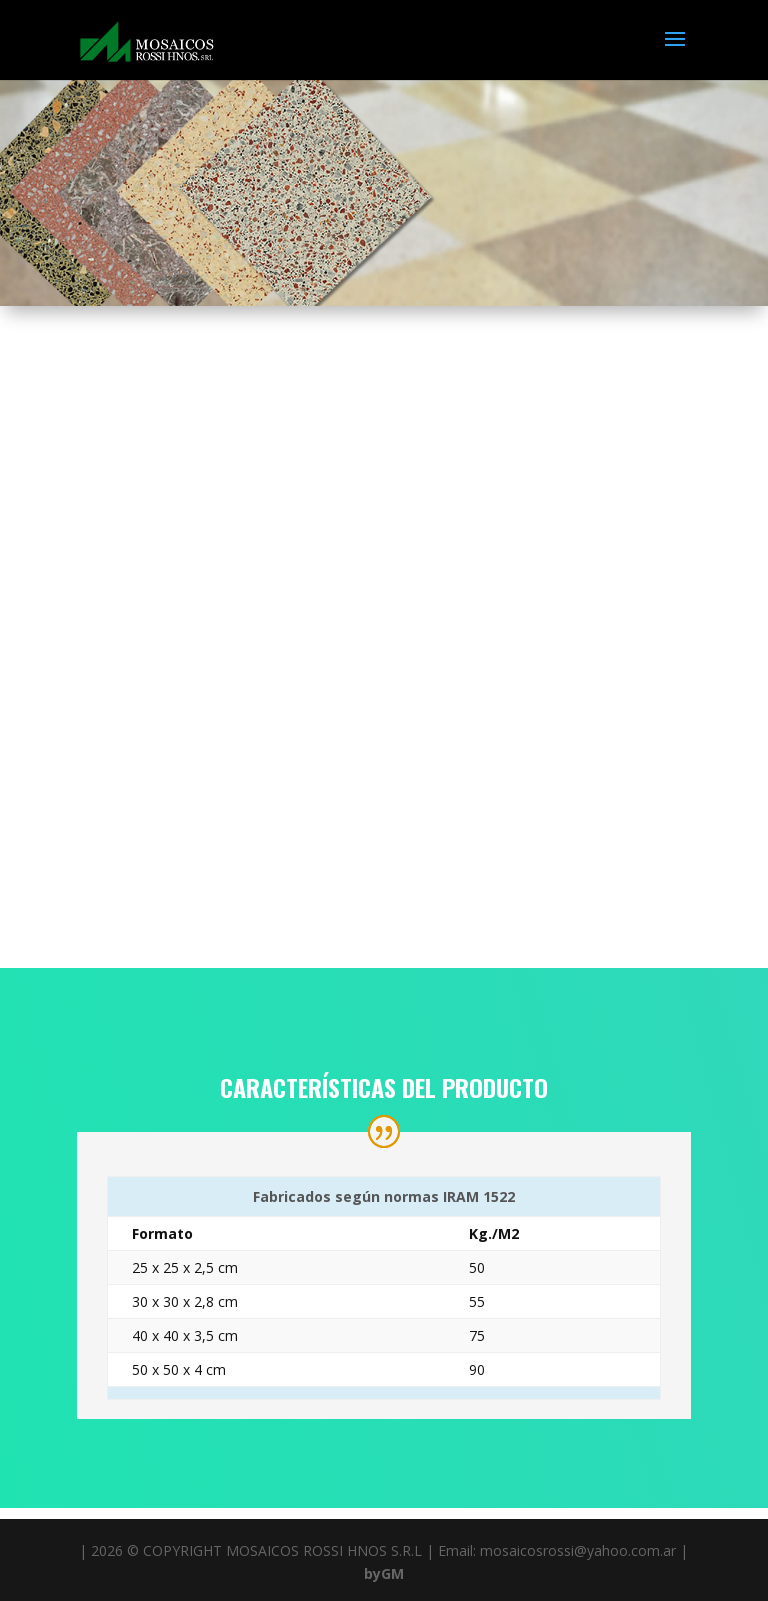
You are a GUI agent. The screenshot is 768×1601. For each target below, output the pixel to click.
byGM (384, 1573)
